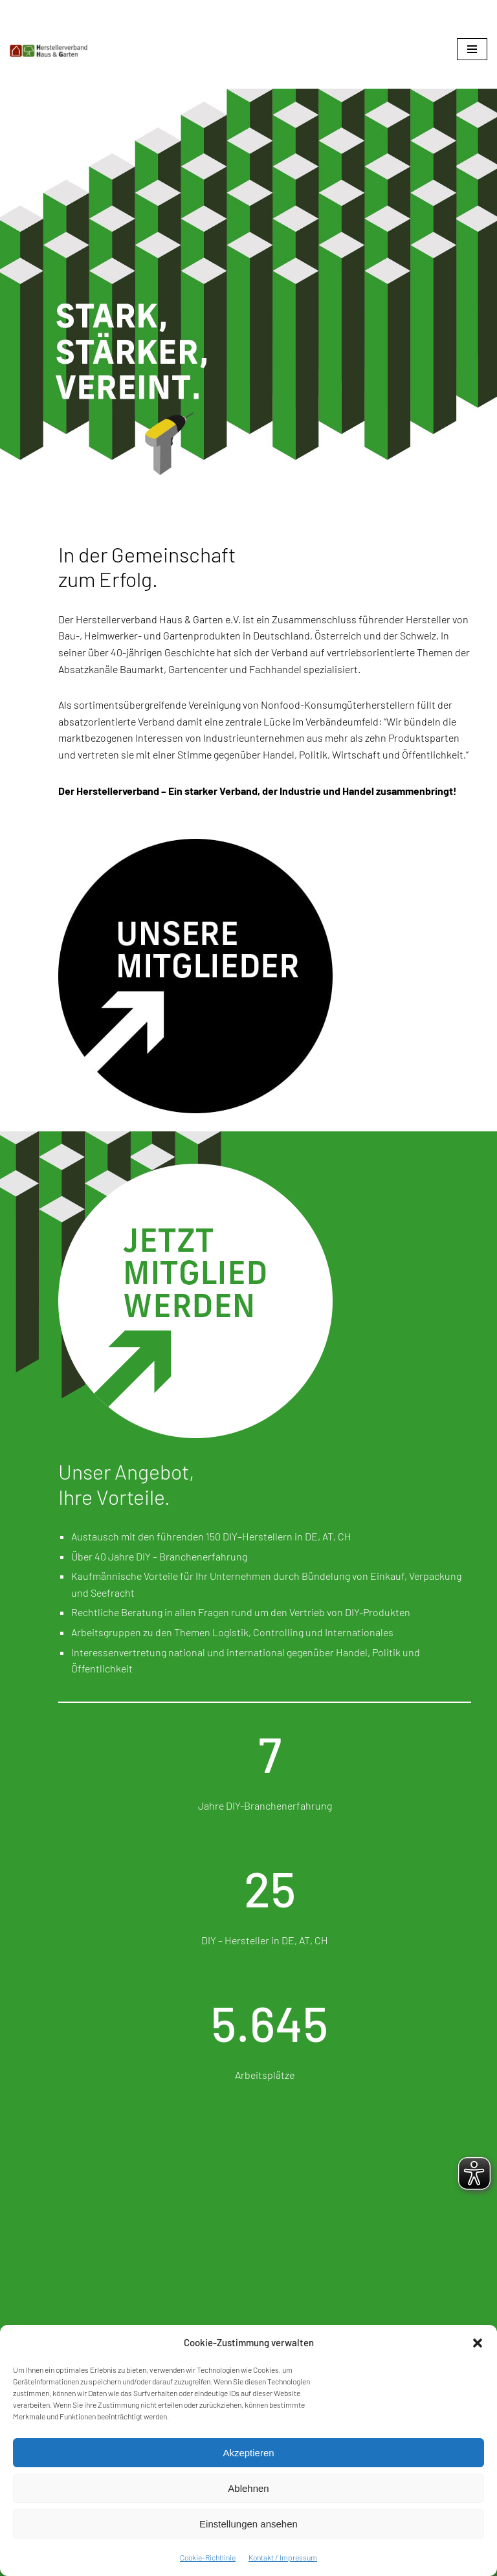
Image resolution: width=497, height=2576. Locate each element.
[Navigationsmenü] (472, 49)
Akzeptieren (248, 2452)
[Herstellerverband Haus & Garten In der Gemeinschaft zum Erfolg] (48, 51)
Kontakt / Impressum (282, 2557)
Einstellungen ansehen (248, 2523)
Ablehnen (248, 2488)
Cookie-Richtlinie (208, 2557)
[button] (477, 2343)
